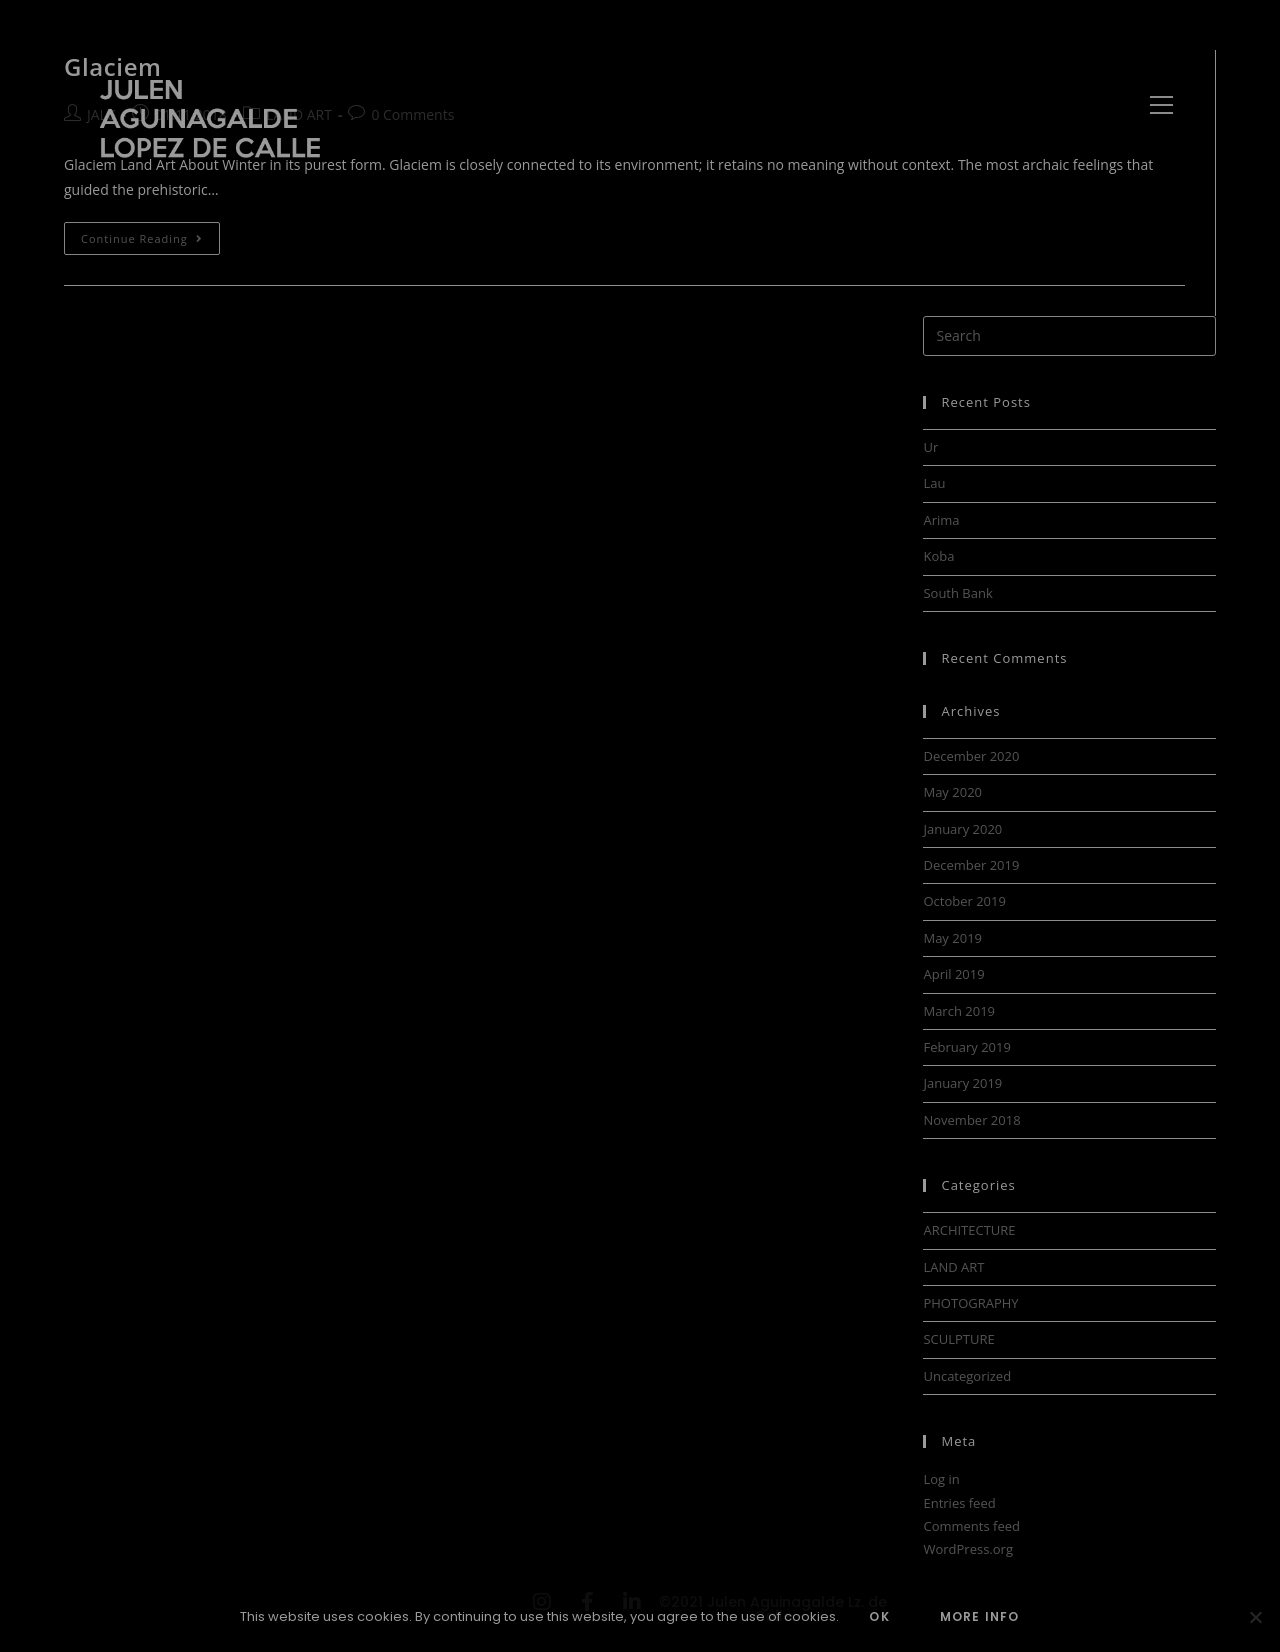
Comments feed (971, 1526)
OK (879, 1616)
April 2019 (953, 974)
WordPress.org (968, 1549)
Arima (941, 520)
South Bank (957, 593)
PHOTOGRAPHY (970, 1303)
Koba (938, 556)
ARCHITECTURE (969, 1230)
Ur (930, 447)
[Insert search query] (1069, 336)
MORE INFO (980, 1616)
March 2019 (959, 1011)
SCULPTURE (958, 1339)
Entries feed (959, 1503)
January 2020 (962, 829)
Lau (934, 483)
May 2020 (952, 792)
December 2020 (971, 756)
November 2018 (971, 1120)
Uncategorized (967, 1376)
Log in (941, 1479)
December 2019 (971, 865)
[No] (1255, 1617)
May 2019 (952, 938)
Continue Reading (150, 234)
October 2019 (964, 901)
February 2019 (966, 1047)
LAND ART (953, 1267)
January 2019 (962, 1083)
